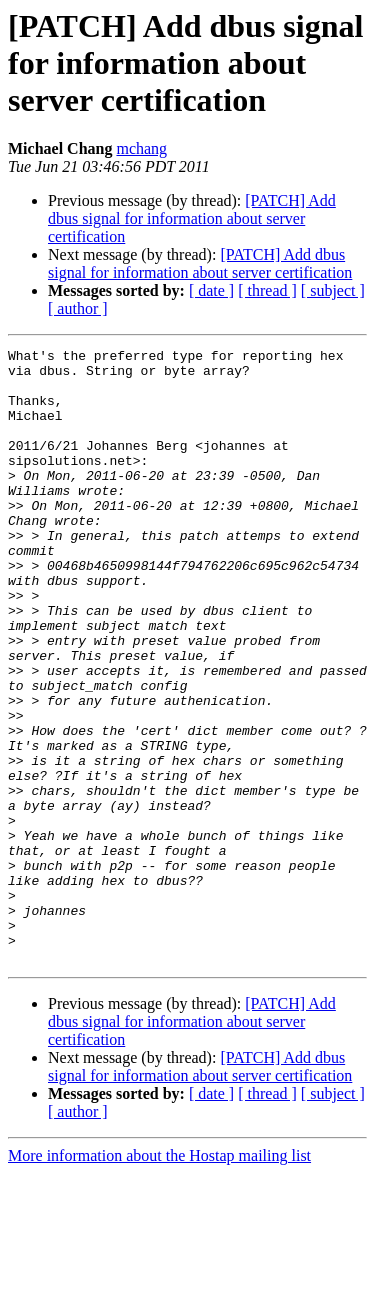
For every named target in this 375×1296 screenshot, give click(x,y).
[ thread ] (267, 290)
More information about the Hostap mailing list (159, 1278)
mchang (141, 148)
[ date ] (211, 290)
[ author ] (78, 308)
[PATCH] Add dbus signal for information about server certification (192, 218)
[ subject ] (333, 290)
